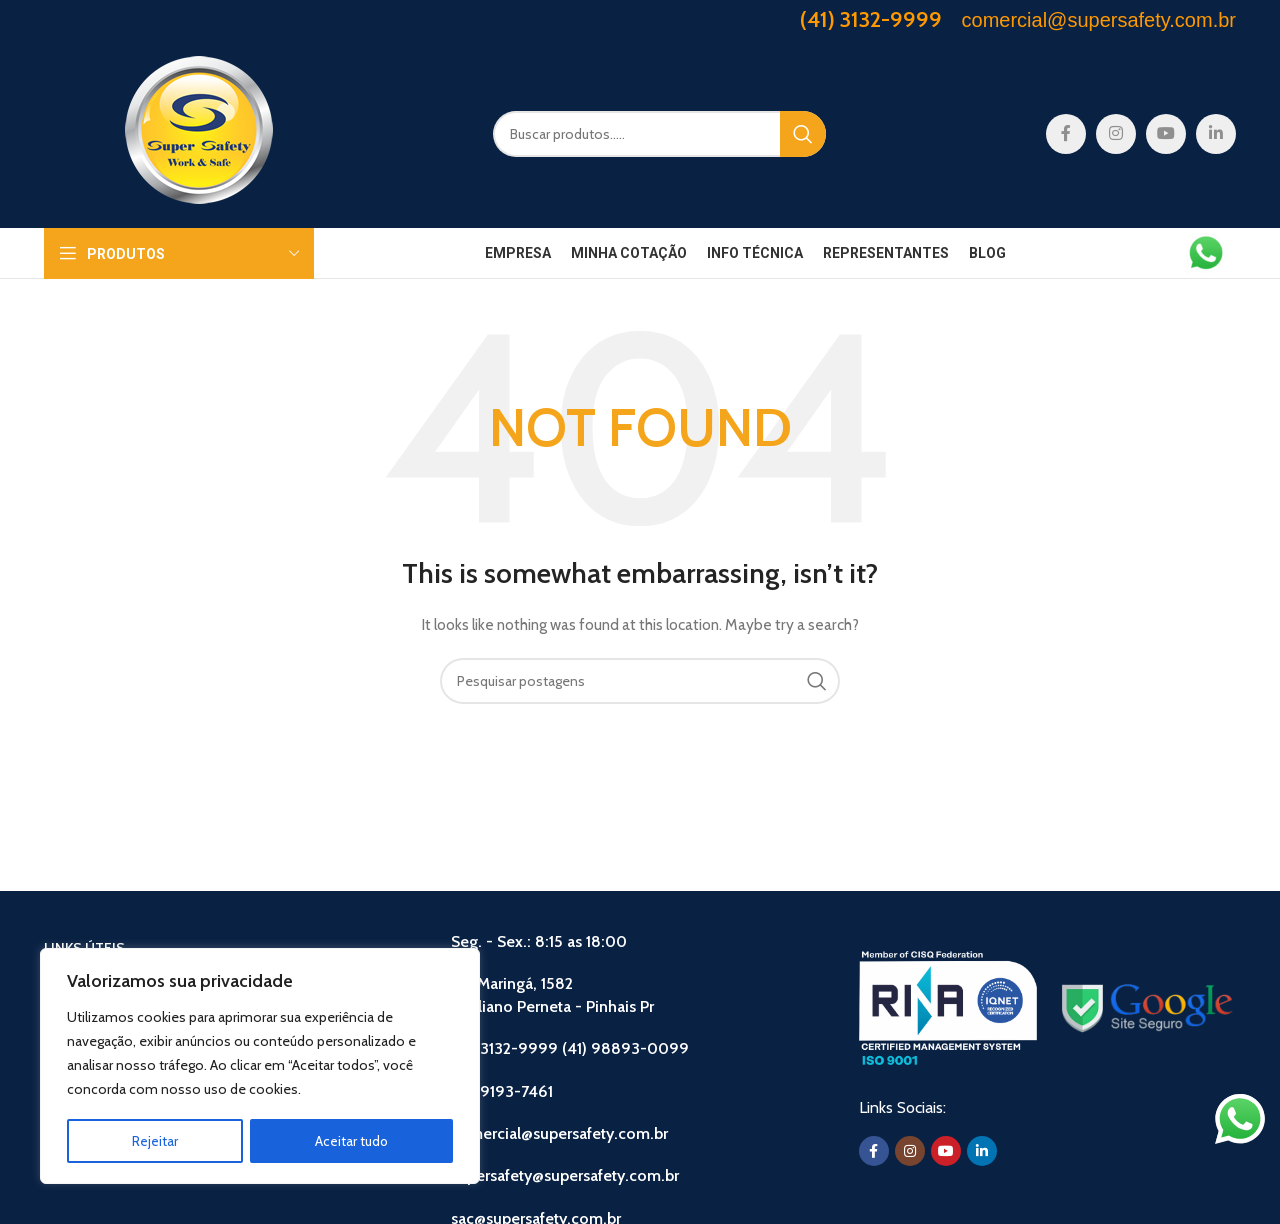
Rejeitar (155, 1141)
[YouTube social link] (1166, 134)
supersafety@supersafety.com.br (565, 1175)
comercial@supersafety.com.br (559, 1133)
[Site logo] (199, 132)
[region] (260, 1067)
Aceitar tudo (352, 1141)
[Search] (659, 134)
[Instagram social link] (1116, 134)
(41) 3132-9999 (871, 19)
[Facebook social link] (1066, 134)
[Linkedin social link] (1216, 134)
